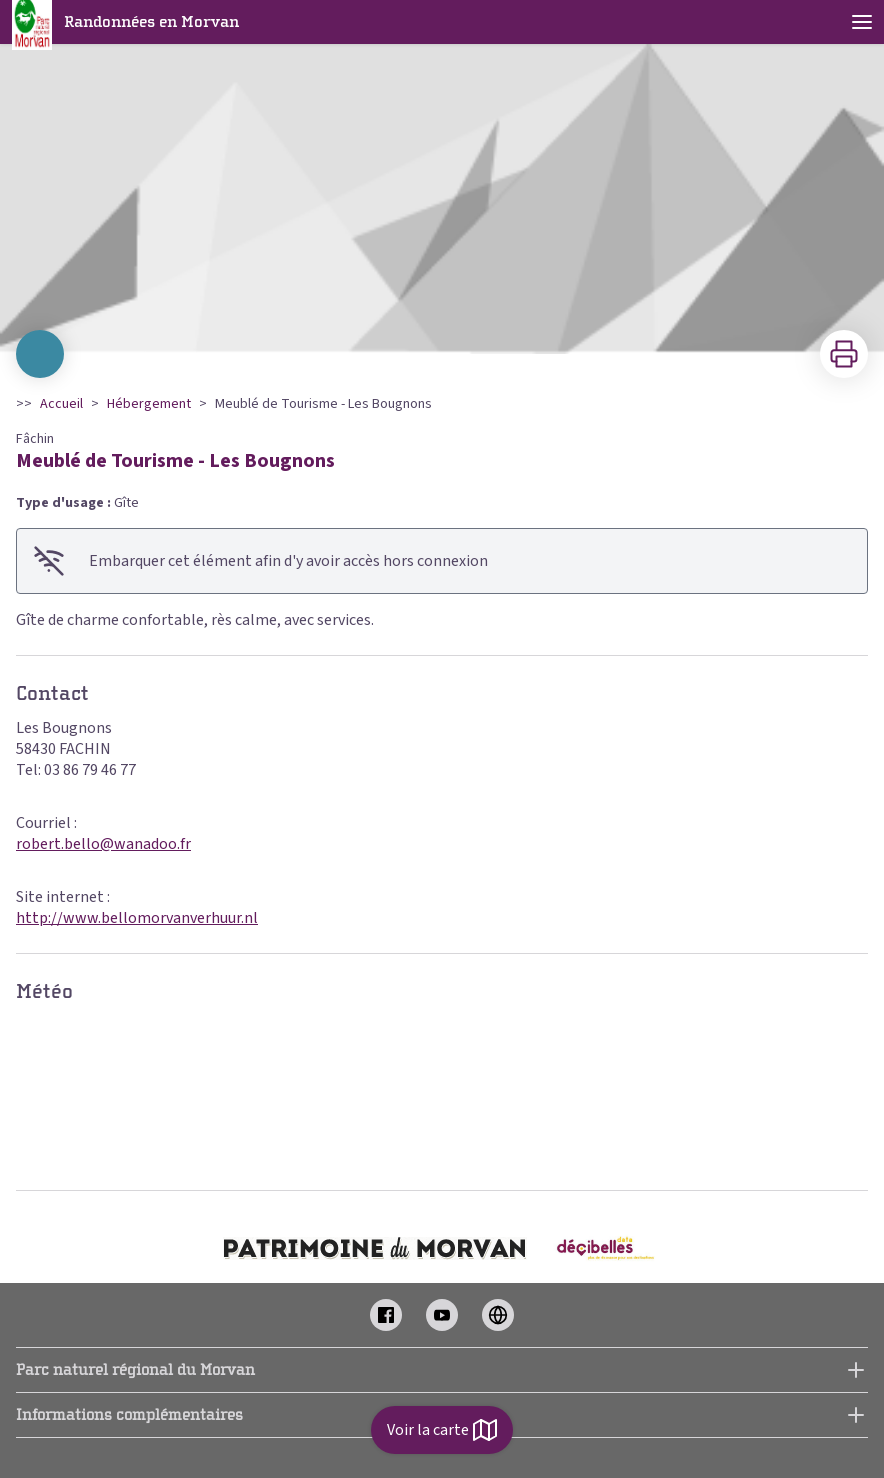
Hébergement (149, 404)
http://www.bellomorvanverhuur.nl (137, 918)
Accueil (61, 404)
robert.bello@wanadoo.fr (103, 844)
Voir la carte (442, 1430)
